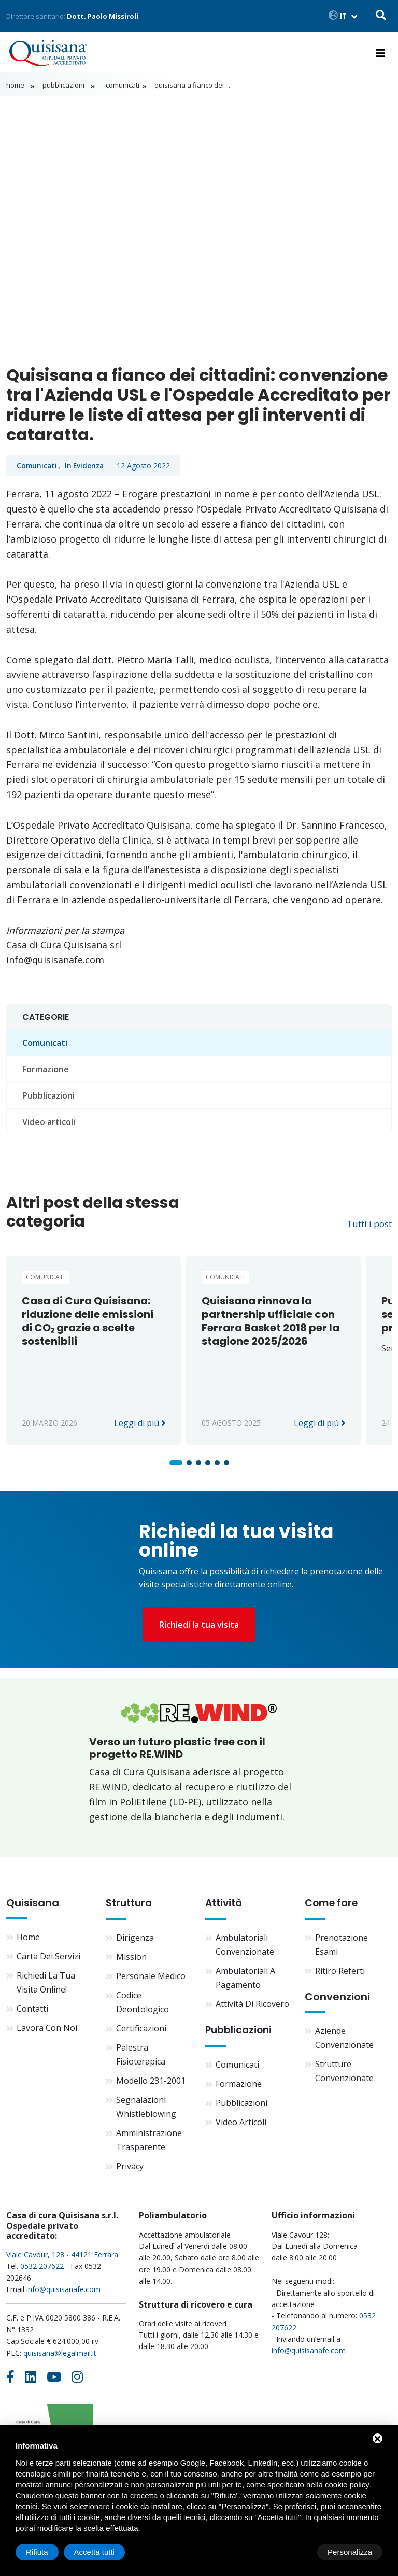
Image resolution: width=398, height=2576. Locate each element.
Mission (131, 1962)
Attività (225, 1908)
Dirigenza (135, 1942)
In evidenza (86, 469)
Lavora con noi (47, 2033)
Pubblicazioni (63, 88)
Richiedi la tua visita (199, 1629)
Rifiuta (294, 2551)
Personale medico (151, 1981)
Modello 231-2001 (151, 2085)
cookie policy (347, 2484)
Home (15, 88)
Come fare (333, 1908)
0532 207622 (42, 2271)
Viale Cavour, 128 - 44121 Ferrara (62, 2260)
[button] (175, 1466)
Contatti (32, 2014)
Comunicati (119, 88)
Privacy (130, 2171)
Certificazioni (141, 2033)
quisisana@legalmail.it (59, 2358)
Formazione (45, 1072)
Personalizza (48, 2551)
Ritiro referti (340, 1976)
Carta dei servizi (48, 1962)
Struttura (130, 1908)
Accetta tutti (352, 2551)
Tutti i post (366, 1227)
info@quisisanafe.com (63, 2294)
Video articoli (48, 1125)
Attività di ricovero (252, 2009)
